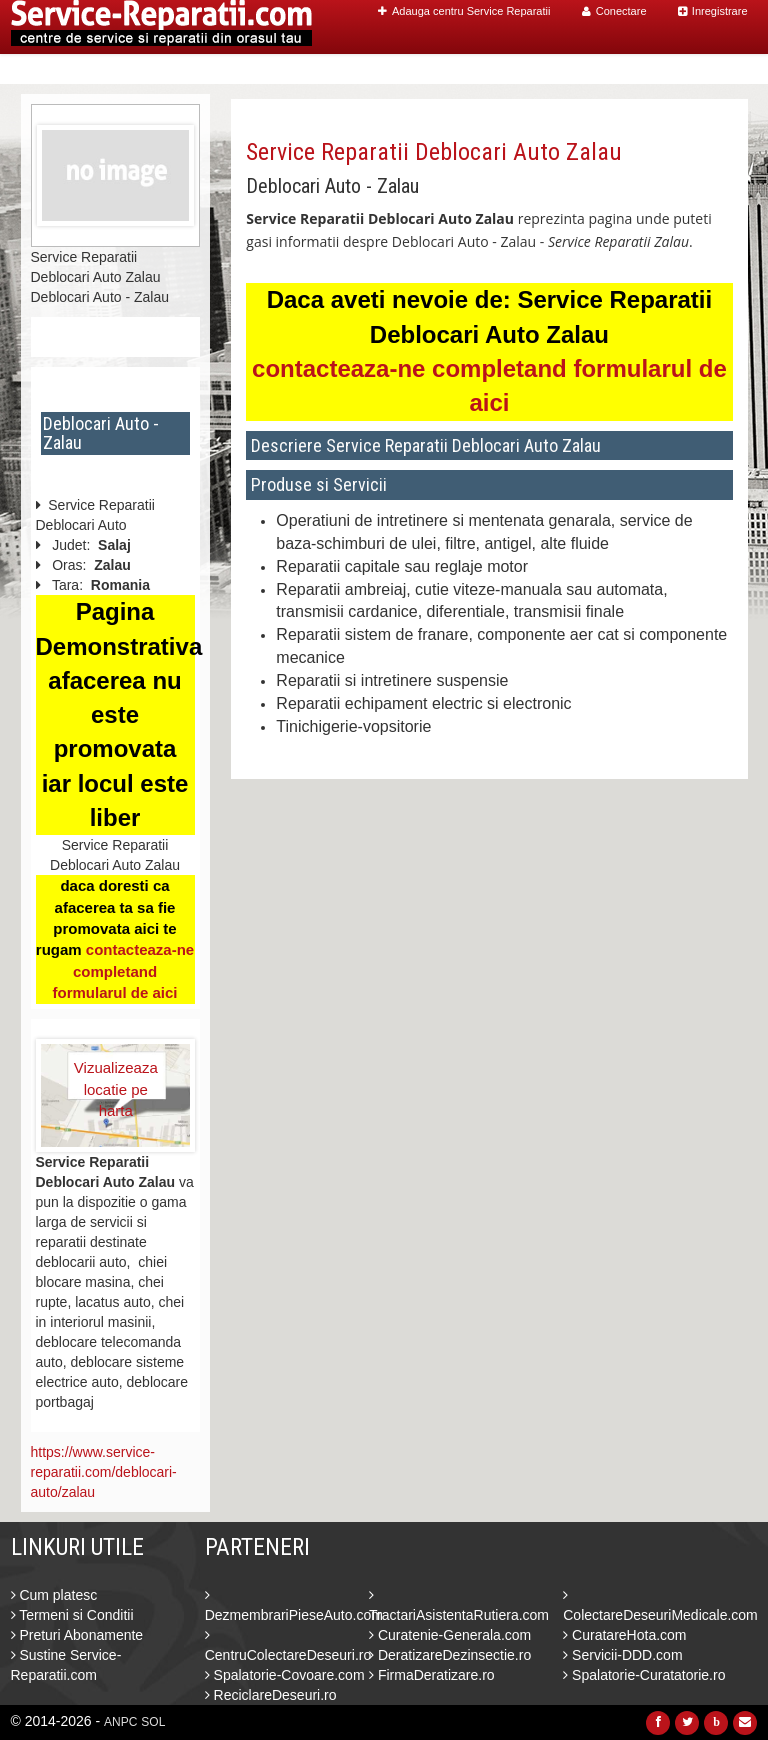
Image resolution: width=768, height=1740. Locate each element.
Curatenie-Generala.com (450, 1635)
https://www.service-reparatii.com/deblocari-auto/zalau (104, 1472)
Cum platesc (54, 1595)
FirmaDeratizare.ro (432, 1675)
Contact (705, 69)
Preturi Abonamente (77, 1635)
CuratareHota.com (624, 1635)
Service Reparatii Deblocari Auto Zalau (434, 152)
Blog (643, 69)
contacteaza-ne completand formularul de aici (123, 971)
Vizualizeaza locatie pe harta (116, 1079)
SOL (153, 1722)
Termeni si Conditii (72, 1615)
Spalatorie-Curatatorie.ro (644, 1675)
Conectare (614, 11)
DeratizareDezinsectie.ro (450, 1655)
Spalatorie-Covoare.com (285, 1675)
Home (352, 69)
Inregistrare (713, 11)
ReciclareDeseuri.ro (271, 1695)
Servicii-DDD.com (622, 1655)
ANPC (120, 1722)
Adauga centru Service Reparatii (464, 11)
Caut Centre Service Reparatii (499, 69)
